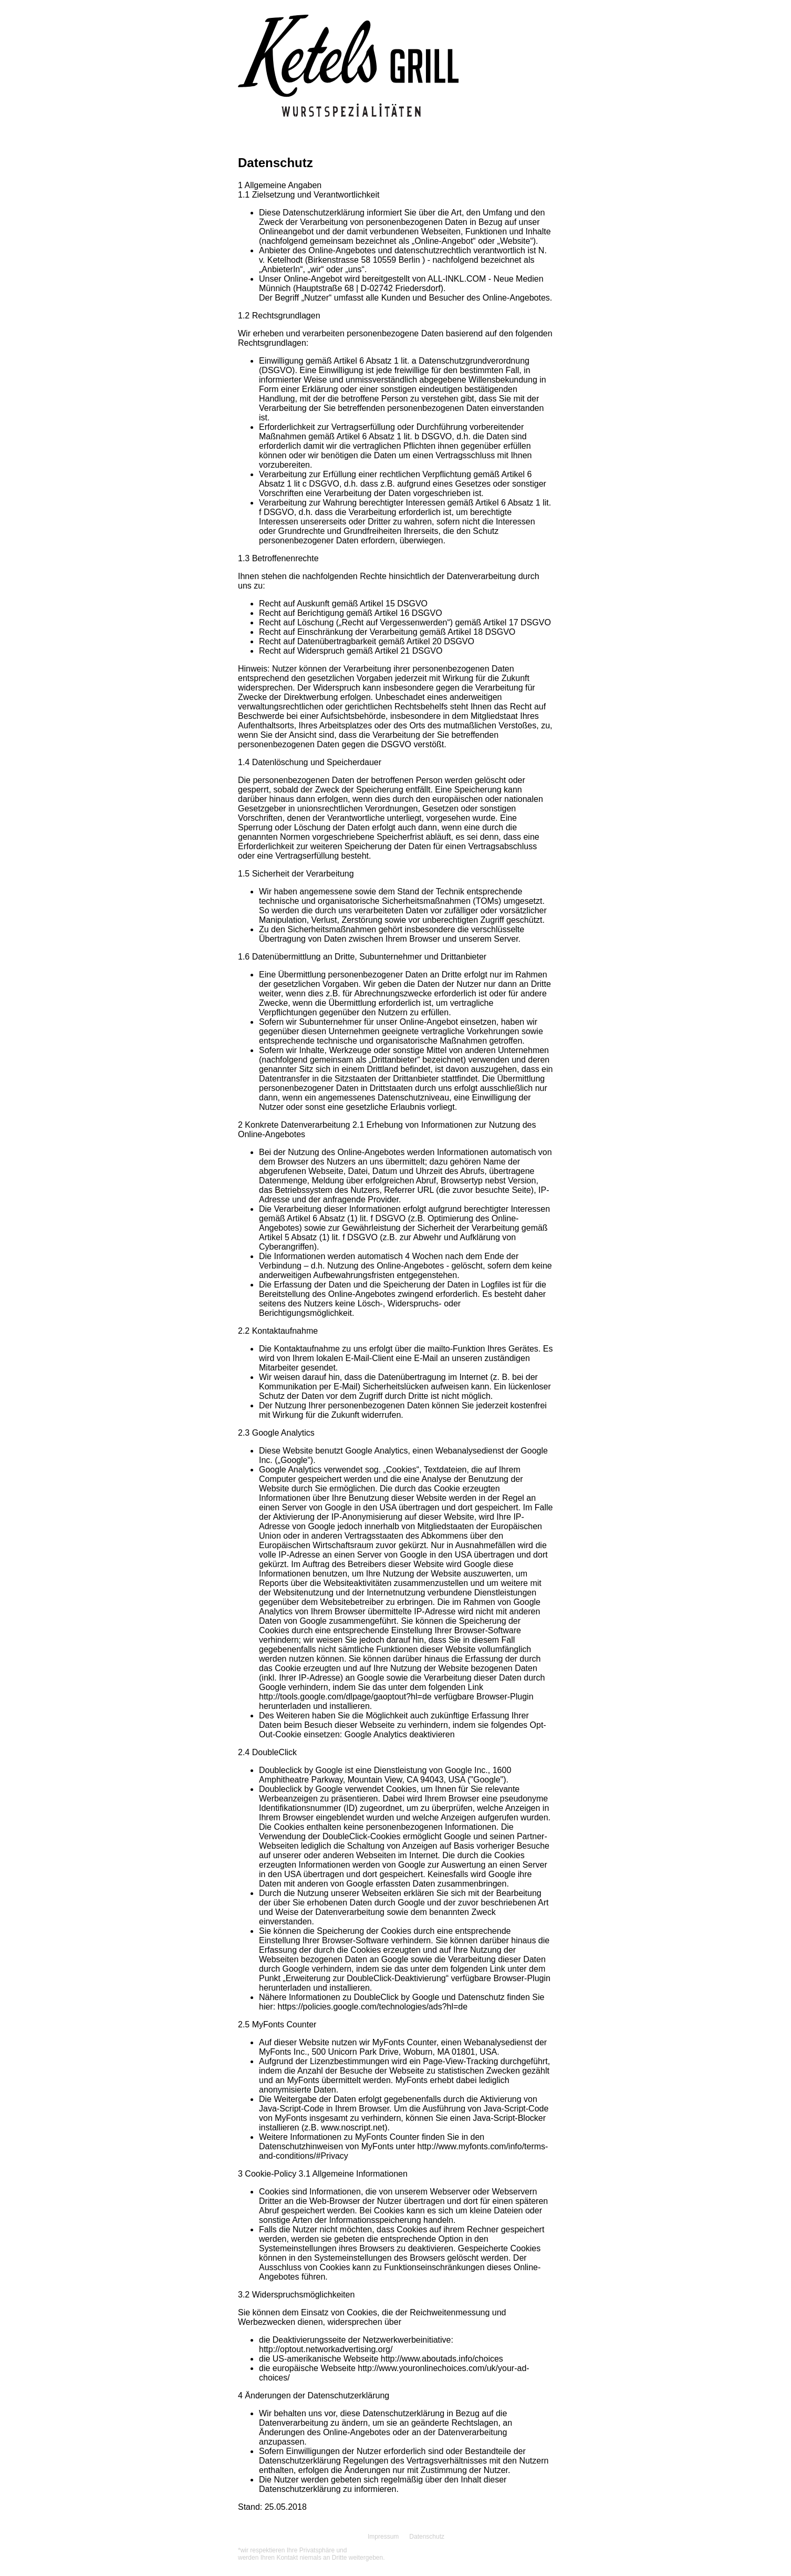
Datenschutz (426, 2536)
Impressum (383, 2536)
